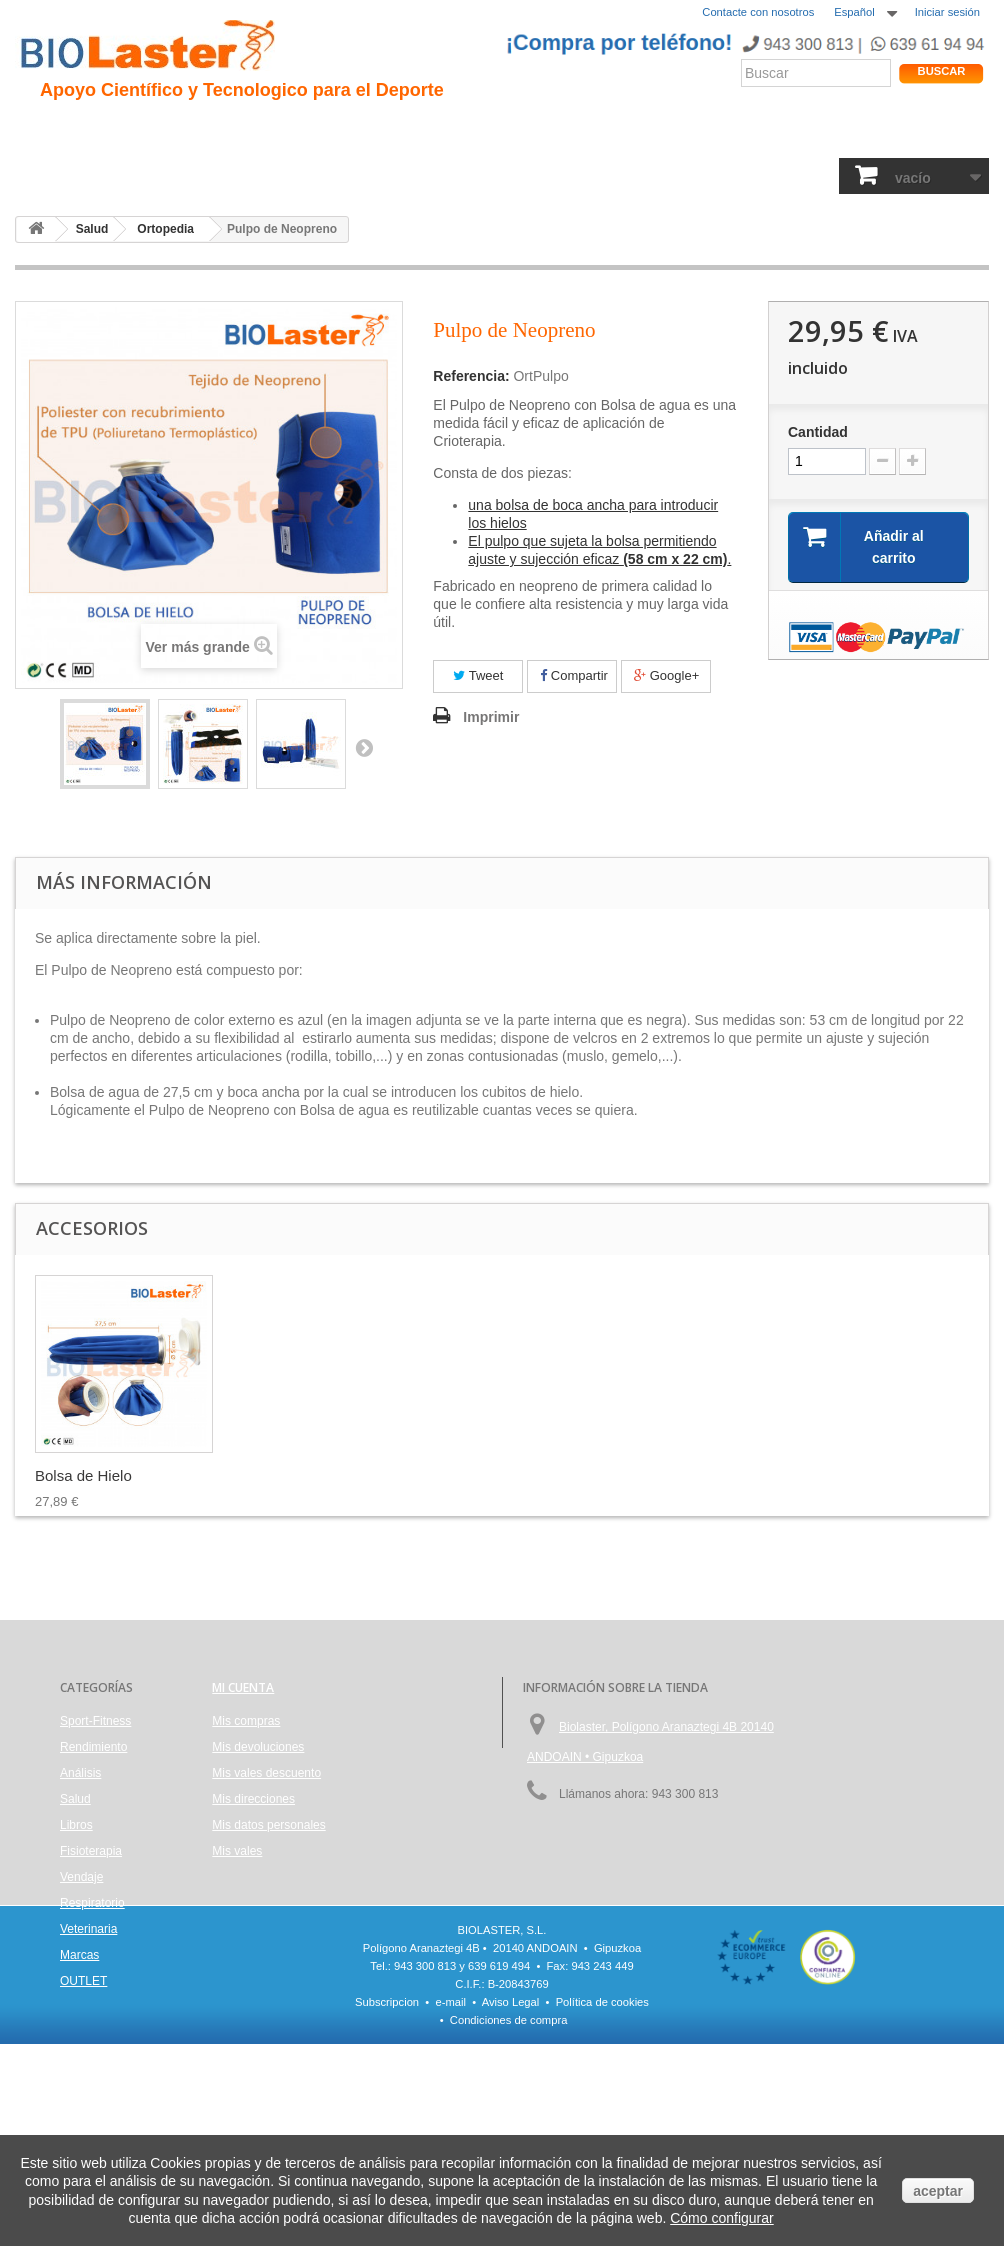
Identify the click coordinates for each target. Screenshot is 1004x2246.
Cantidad (818, 432)
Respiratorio (662, 175)
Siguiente (364, 747)
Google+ (666, 675)
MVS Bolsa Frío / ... (298, 1475)
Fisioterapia (485, 175)
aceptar (938, 2191)
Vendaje (572, 175)
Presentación (129, 131)
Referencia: (471, 376)
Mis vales (237, 1851)
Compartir (574, 675)
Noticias (553, 131)
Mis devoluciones (258, 1747)
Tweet (478, 675)
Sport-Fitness (71, 175)
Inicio (44, 131)
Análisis (332, 175)
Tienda (915, 135)
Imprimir (491, 717)
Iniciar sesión (947, 12)
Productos (697, 131)
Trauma (292, 131)
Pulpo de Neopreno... (502, 1475)
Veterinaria (762, 175)
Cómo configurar (722, 2218)
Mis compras (246, 1721)
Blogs (622, 131)
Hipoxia (220, 131)
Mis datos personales (268, 1825)
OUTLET (83, 1981)
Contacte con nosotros (758, 12)
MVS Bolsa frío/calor (103, 1475)
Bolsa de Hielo (677, 1475)
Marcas (79, 1955)
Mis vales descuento (266, 1773)
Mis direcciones (253, 1799)
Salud (264, 175)
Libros (402, 175)
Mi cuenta (243, 1687)
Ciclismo (368, 131)
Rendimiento (461, 131)
